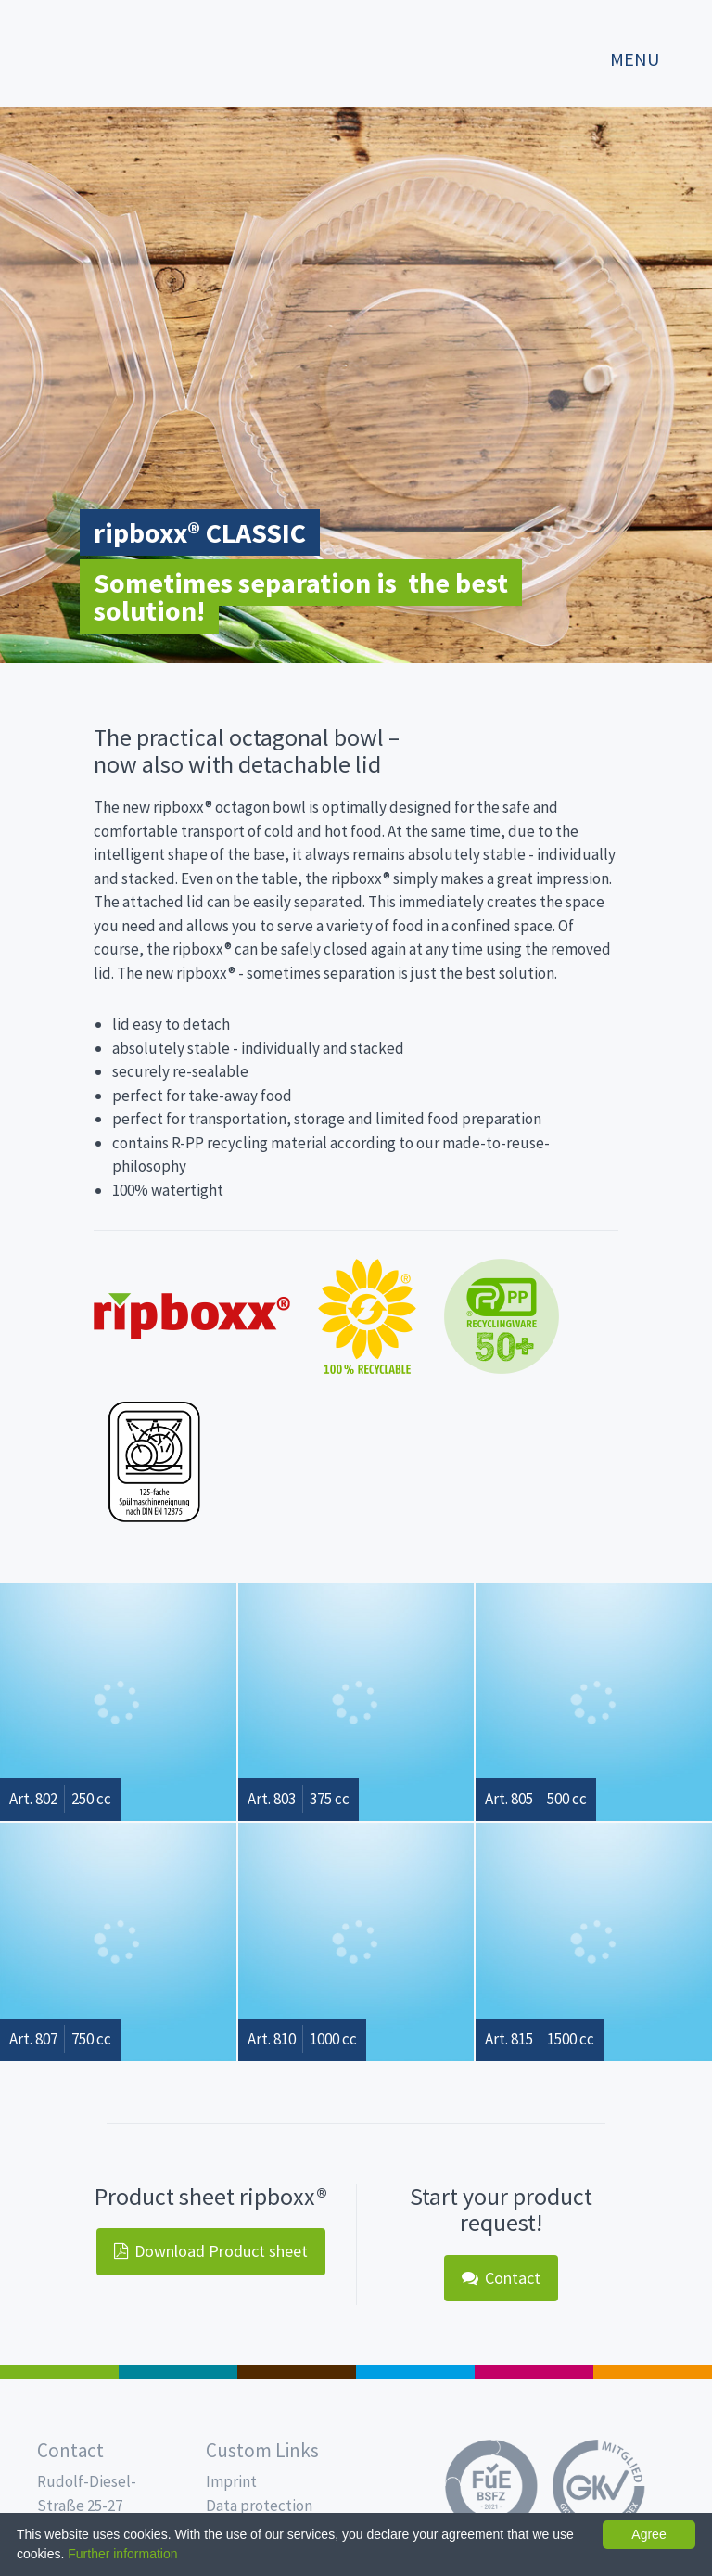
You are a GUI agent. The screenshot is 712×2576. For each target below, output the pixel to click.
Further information (122, 2553)
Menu (634, 59)
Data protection (259, 2505)
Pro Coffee (296, 2372)
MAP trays (178, 2372)
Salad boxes (59, 2372)
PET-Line (652, 2372)
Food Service (534, 2372)
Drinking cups (415, 2372)
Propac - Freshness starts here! (93, 50)
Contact (501, 2277)
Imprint (231, 2481)
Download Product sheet (211, 2251)
